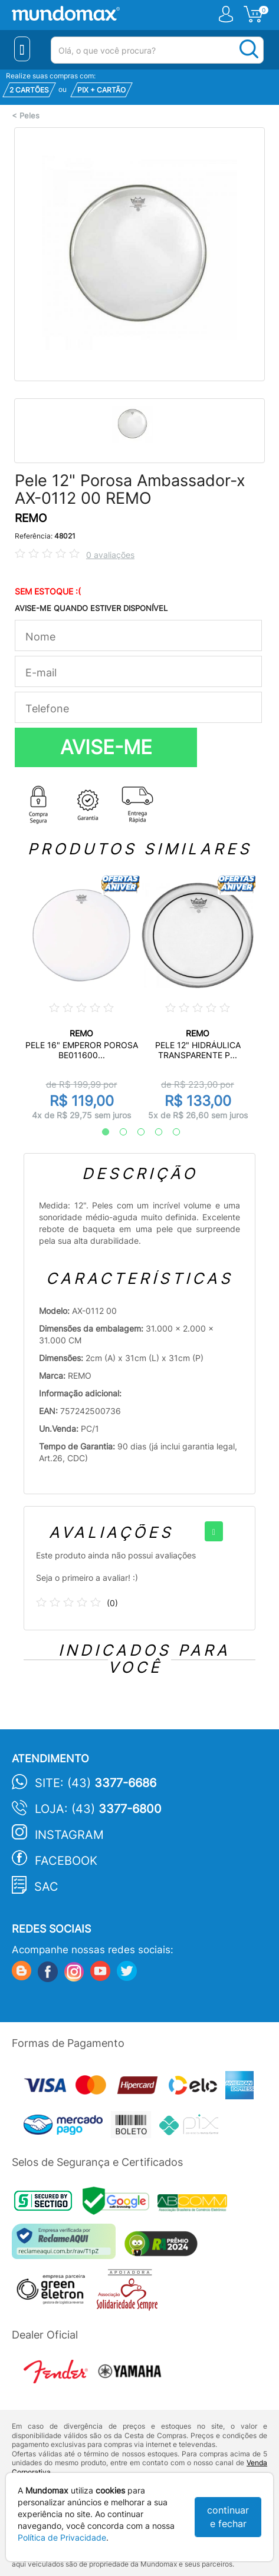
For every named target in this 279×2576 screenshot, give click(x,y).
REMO (31, 518)
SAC (46, 1887)
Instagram (69, 1835)
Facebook (66, 1861)
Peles (29, 115)
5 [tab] (170, 1132)
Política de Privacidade (62, 2537)
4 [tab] (153, 1132)
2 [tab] (117, 1132)
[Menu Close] (22, 49)
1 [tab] (100, 1132)
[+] (214, 1531)
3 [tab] (135, 1132)
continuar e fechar (228, 2516)
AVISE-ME (106, 747)
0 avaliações (110, 555)
